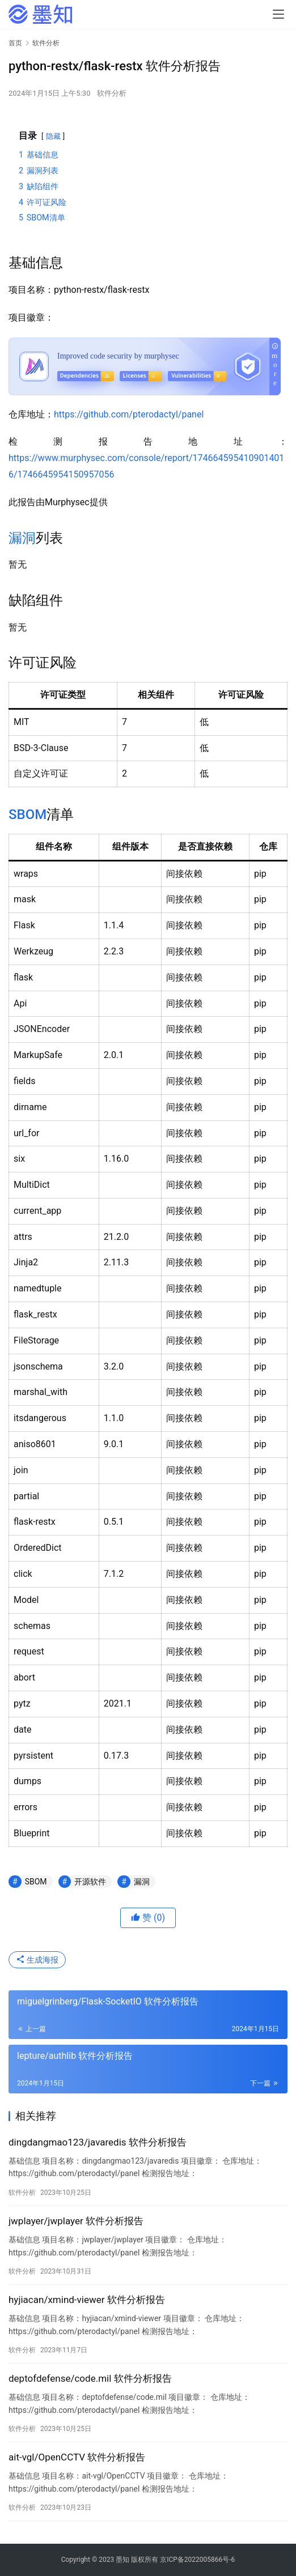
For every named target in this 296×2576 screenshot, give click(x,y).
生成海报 (37, 1960)
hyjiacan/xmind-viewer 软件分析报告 (87, 2299)
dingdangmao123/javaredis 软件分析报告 (98, 2142)
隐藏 (53, 136)
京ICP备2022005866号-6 (197, 2560)
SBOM (27, 814)
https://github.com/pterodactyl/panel (129, 414)
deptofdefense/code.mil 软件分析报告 (90, 2378)
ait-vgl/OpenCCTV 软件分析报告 (77, 2457)
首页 (15, 43)
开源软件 (90, 1881)
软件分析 (111, 93)
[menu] (278, 14)
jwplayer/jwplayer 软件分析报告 (76, 2221)
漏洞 (22, 538)
